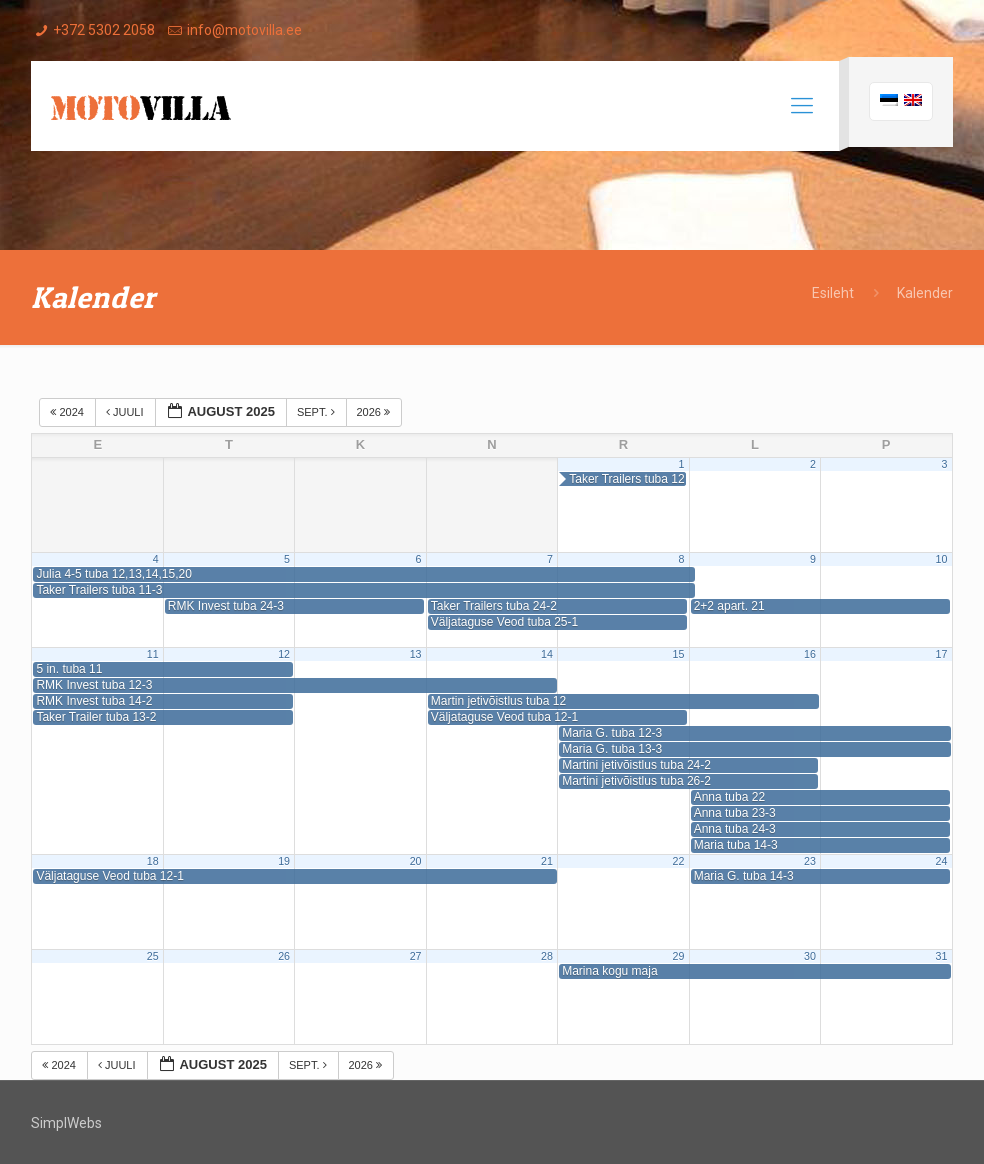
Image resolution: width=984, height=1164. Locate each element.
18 (153, 861)
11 (153, 654)
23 (810, 861)
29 (679, 956)
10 (941, 559)
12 (284, 654)
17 (941, 654)
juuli (126, 412)
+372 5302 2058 (104, 30)
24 (941, 861)
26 (284, 956)
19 (284, 861)
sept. (317, 412)
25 (153, 956)
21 (547, 861)
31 (941, 956)
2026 (375, 412)
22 (679, 861)
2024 (68, 412)
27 (416, 956)
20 (416, 861)
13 (416, 654)
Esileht (833, 293)
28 (547, 956)
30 (810, 956)
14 (547, 654)
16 (810, 654)
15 (679, 654)
